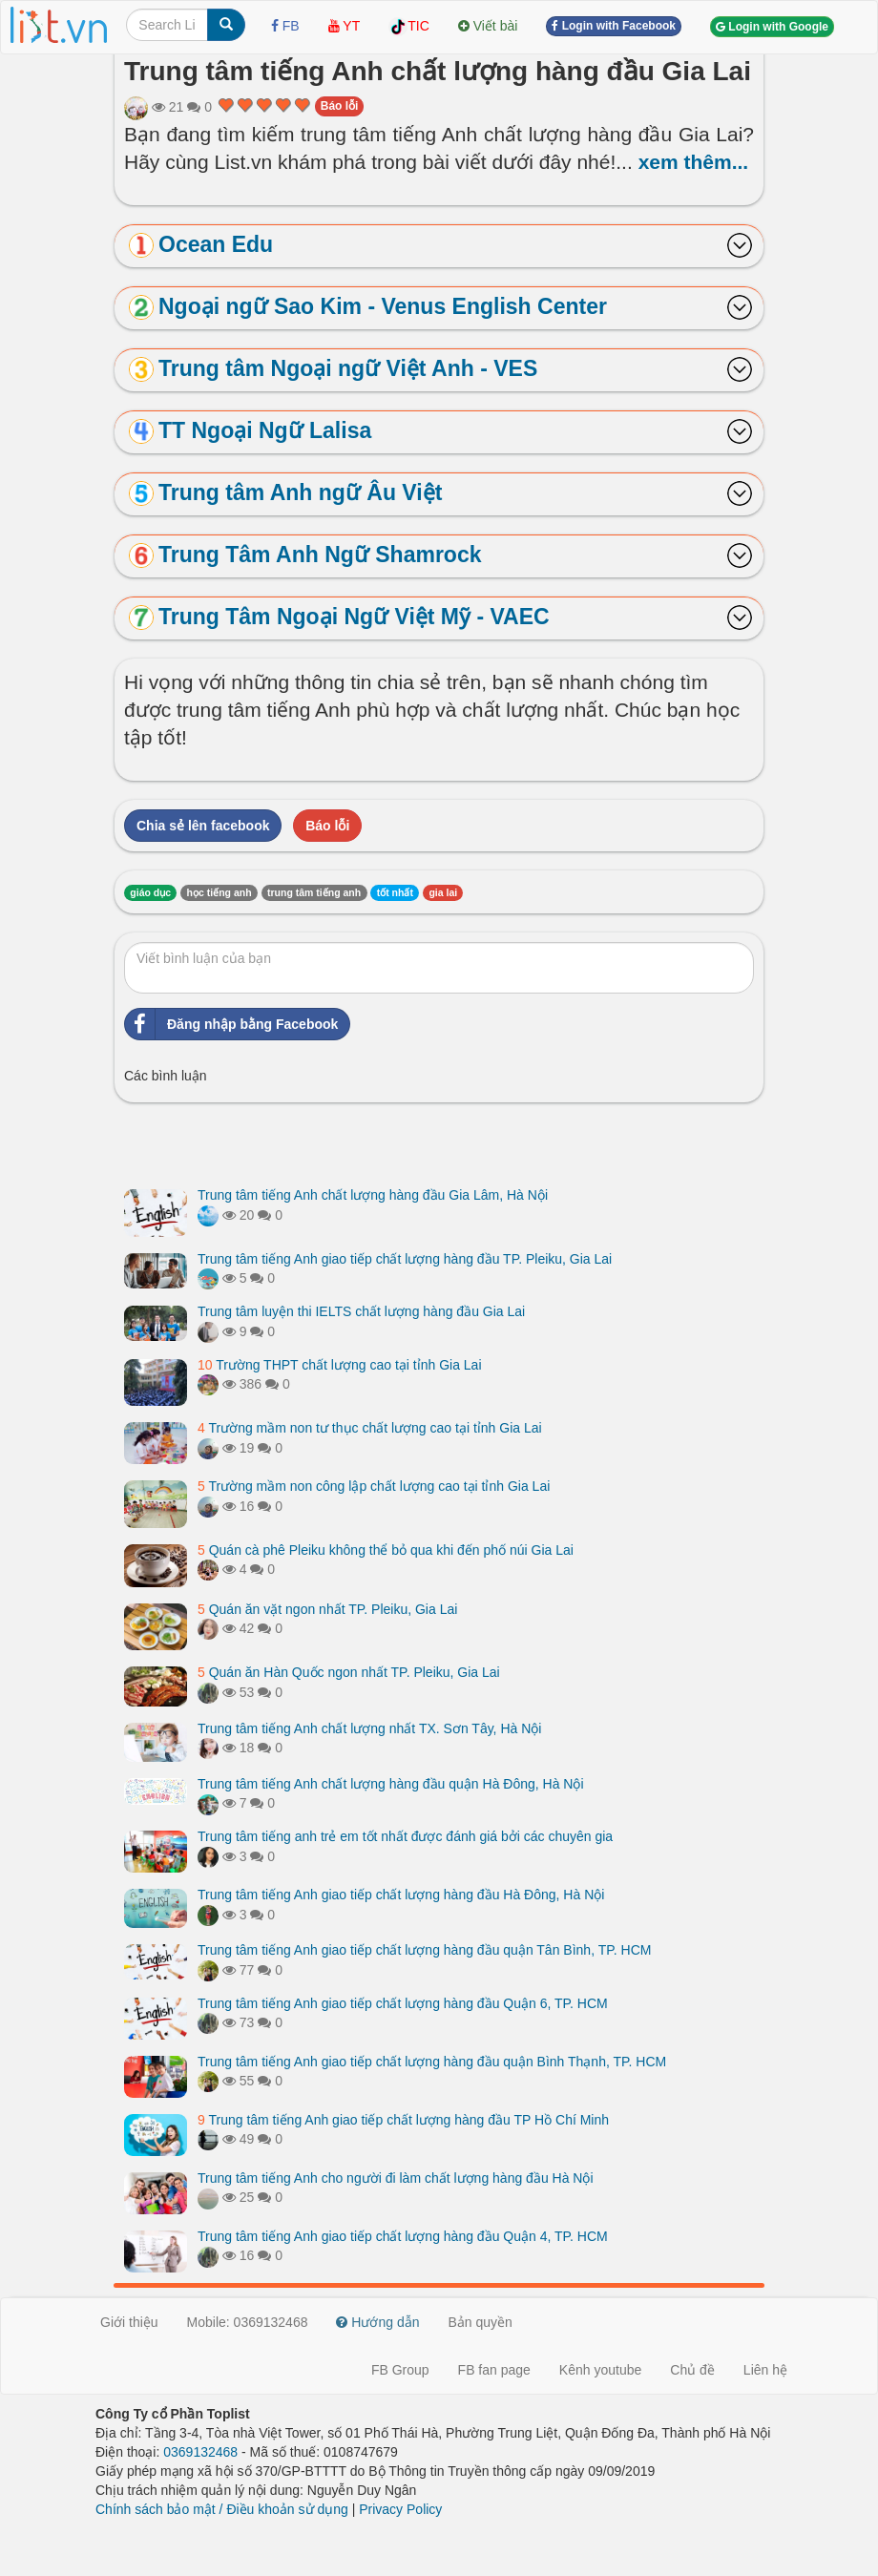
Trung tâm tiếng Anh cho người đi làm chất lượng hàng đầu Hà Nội (396, 2178)
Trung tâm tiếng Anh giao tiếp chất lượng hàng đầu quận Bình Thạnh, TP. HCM (432, 2061)
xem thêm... (693, 162)
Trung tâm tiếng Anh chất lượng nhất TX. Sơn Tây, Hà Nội (369, 1728)
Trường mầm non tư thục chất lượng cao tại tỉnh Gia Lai (370, 1427)
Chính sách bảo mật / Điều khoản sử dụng (221, 2509)
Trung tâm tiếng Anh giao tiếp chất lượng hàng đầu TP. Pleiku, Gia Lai (405, 1259)
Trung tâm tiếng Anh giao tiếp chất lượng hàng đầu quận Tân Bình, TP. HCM (424, 1950)
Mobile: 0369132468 (247, 2322)
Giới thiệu (129, 2322)
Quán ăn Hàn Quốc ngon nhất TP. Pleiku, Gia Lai (349, 1672)
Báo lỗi (340, 106)
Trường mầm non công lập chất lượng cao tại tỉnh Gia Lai (374, 1486)
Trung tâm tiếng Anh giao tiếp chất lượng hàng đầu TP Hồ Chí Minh (403, 2119)
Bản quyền (480, 2322)
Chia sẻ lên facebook (202, 825)
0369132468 (200, 2452)
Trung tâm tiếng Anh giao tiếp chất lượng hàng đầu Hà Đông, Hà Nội (401, 1894)
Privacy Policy (400, 2509)
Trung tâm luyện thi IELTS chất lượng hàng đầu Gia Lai (361, 1311)
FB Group (400, 2369)
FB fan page (494, 2369)
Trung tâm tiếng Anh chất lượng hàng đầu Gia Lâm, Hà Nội (373, 1195)
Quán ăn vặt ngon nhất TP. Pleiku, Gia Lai (327, 1609)
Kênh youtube (600, 2369)
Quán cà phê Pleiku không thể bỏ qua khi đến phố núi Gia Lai (386, 1550)
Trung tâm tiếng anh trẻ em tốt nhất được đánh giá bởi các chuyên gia (405, 1836)
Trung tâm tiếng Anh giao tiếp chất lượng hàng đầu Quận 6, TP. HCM (403, 2003)
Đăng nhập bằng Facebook (231, 1024)
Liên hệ (765, 2369)
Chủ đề (692, 2369)
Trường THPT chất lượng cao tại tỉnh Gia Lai (340, 1364)
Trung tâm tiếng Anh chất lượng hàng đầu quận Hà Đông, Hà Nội (391, 1783)
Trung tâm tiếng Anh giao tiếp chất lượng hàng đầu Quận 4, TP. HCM (403, 2236)
